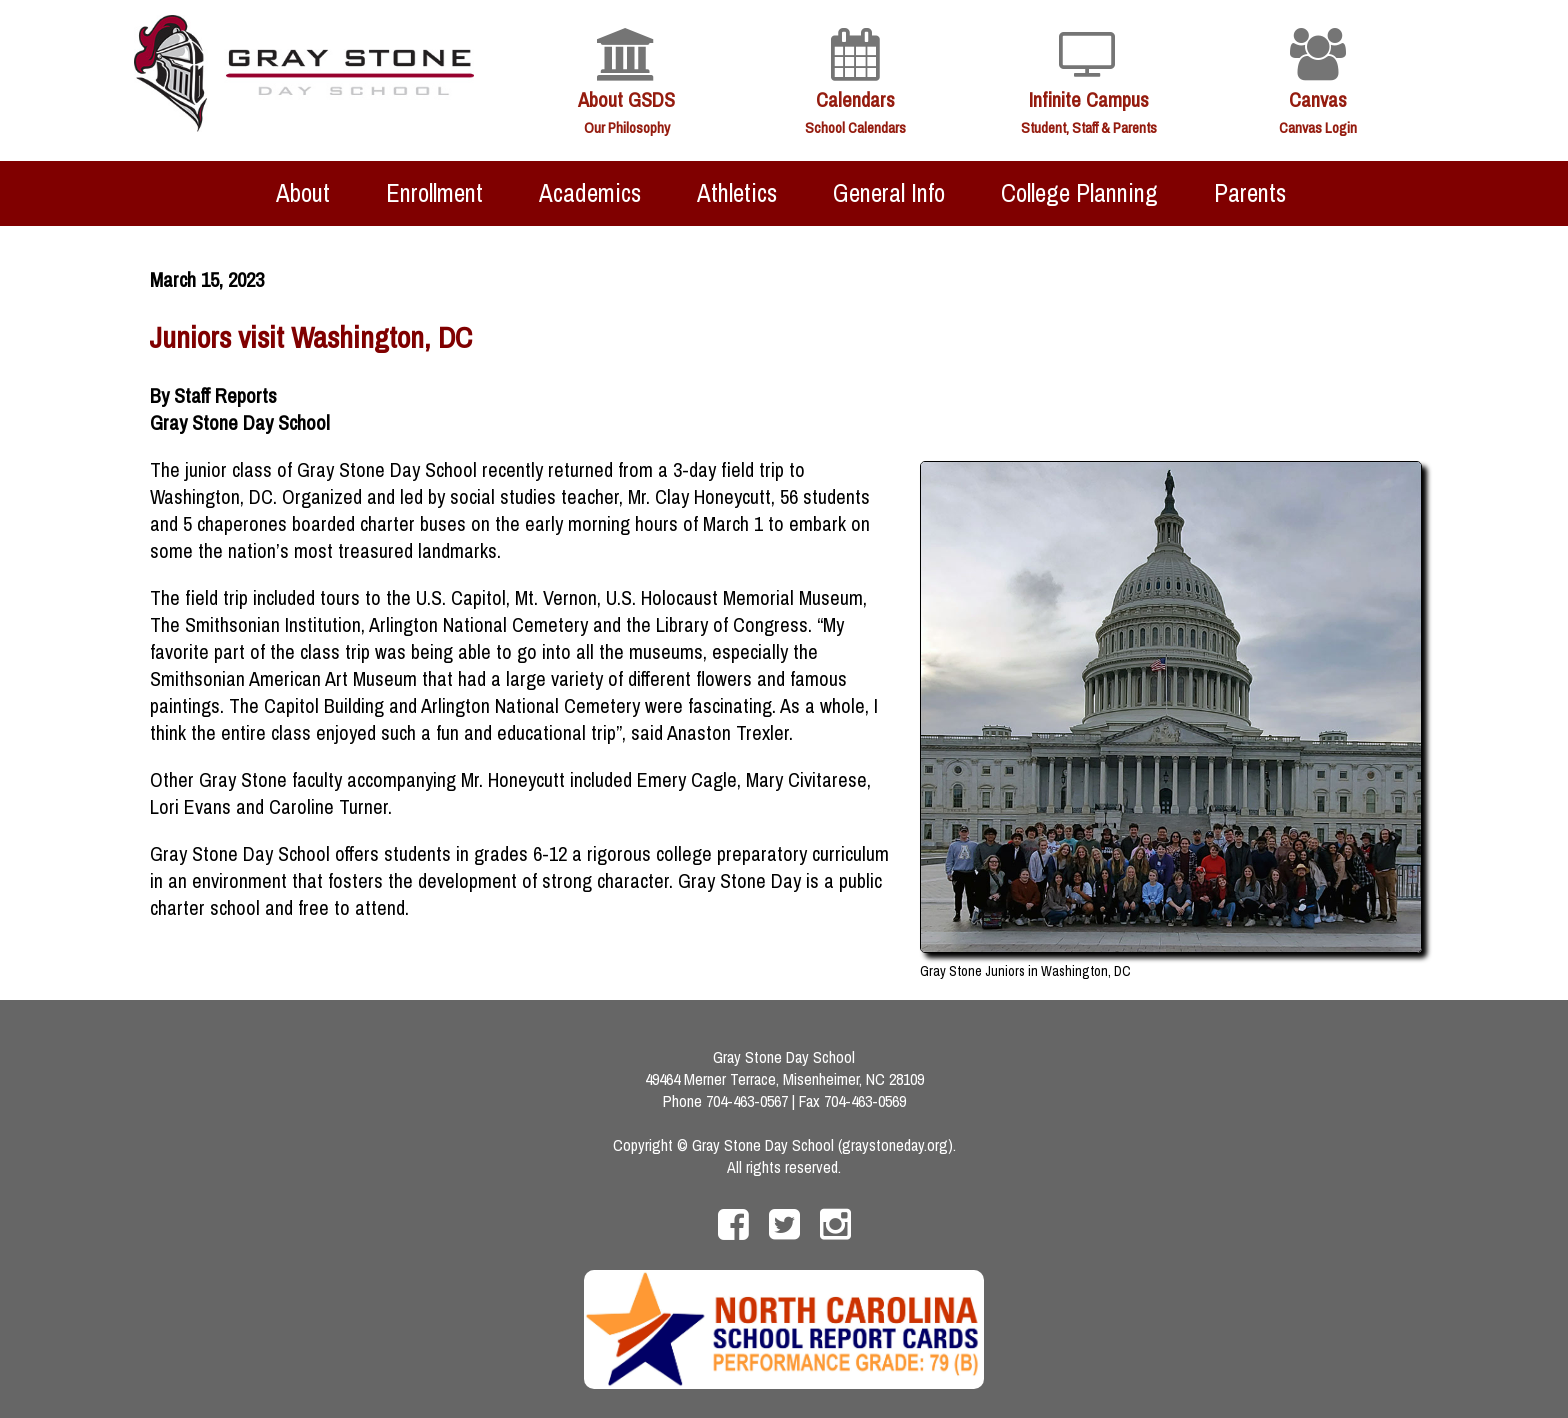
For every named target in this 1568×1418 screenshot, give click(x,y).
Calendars (855, 99)
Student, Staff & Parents (1089, 127)
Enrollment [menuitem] (434, 193)
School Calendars (855, 127)
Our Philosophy (627, 127)
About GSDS (626, 99)
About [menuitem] (303, 193)
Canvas (1318, 99)
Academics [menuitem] (590, 193)
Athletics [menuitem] (737, 193)
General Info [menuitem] (889, 193)
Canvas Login (1318, 127)
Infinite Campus (1089, 99)
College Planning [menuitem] (1079, 193)
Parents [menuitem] (1250, 193)
